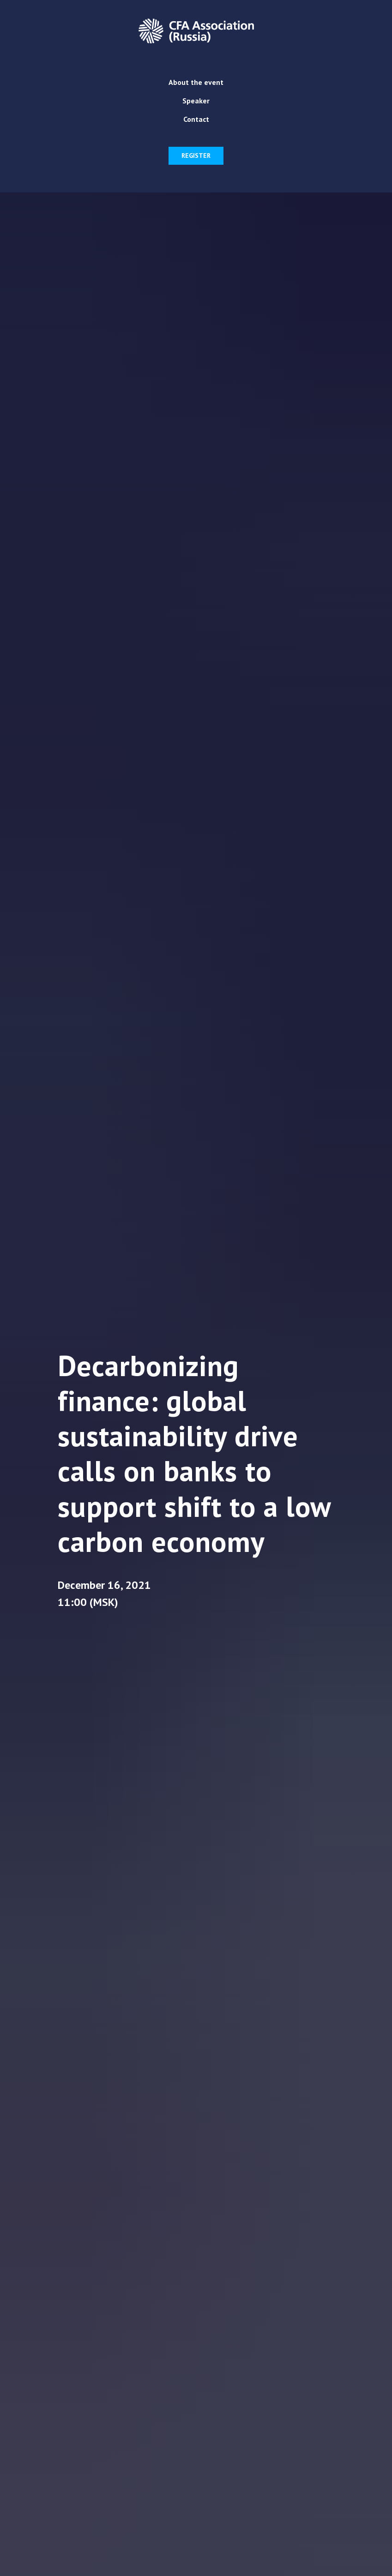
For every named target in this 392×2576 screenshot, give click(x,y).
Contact (196, 119)
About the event (196, 82)
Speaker (196, 100)
